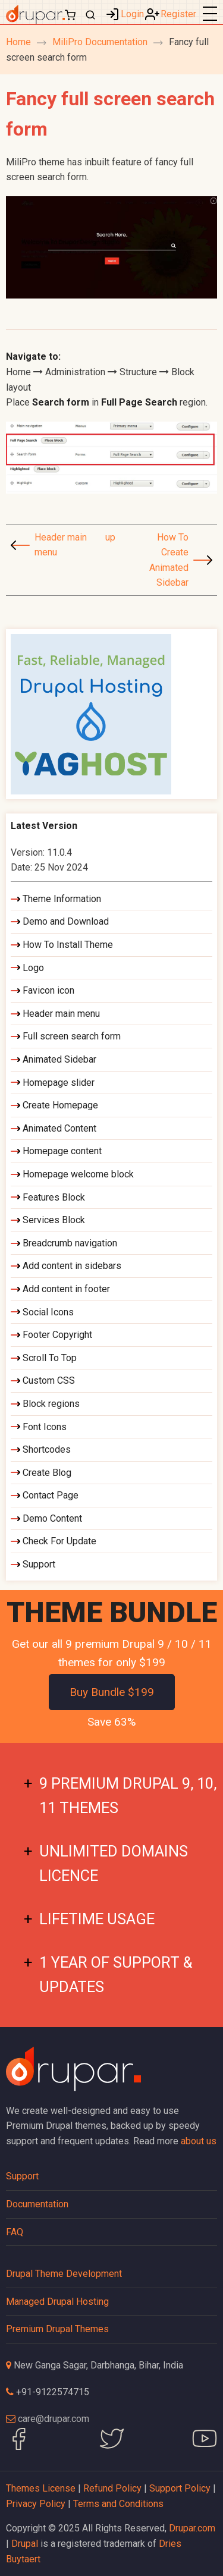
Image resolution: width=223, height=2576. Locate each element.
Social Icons (48, 1312)
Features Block (54, 1197)
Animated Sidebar (59, 1059)
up (109, 537)
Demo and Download (66, 921)
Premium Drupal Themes (57, 2329)
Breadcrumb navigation (70, 1243)
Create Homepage (60, 1105)
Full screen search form (72, 1036)
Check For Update (59, 1541)
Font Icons (45, 1426)
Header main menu (60, 545)
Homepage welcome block (78, 1174)
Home (18, 42)
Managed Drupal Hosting (57, 2301)
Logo (33, 967)
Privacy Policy (35, 2503)
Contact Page (50, 1495)
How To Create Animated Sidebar (169, 560)
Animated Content (59, 1128)
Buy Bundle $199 (112, 1692)
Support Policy (180, 2488)
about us (198, 2141)
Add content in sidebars (72, 1265)
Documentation (37, 2204)
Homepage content (62, 1151)
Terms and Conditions (118, 2503)
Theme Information (62, 898)
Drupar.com (192, 2528)
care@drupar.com (53, 2418)
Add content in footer (66, 1289)
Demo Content (52, 1518)
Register (178, 14)
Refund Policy (112, 2488)
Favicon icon (48, 990)
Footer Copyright (57, 1334)
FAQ (14, 2232)
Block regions (51, 1403)
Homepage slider (59, 1082)
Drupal (24, 2543)
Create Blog (47, 1472)
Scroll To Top (50, 1358)
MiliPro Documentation (99, 42)
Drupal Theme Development (64, 2273)
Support (39, 1564)
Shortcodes (47, 1449)
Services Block (54, 1220)
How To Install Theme (68, 944)
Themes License (41, 2488)
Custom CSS (49, 1380)
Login (132, 14)
